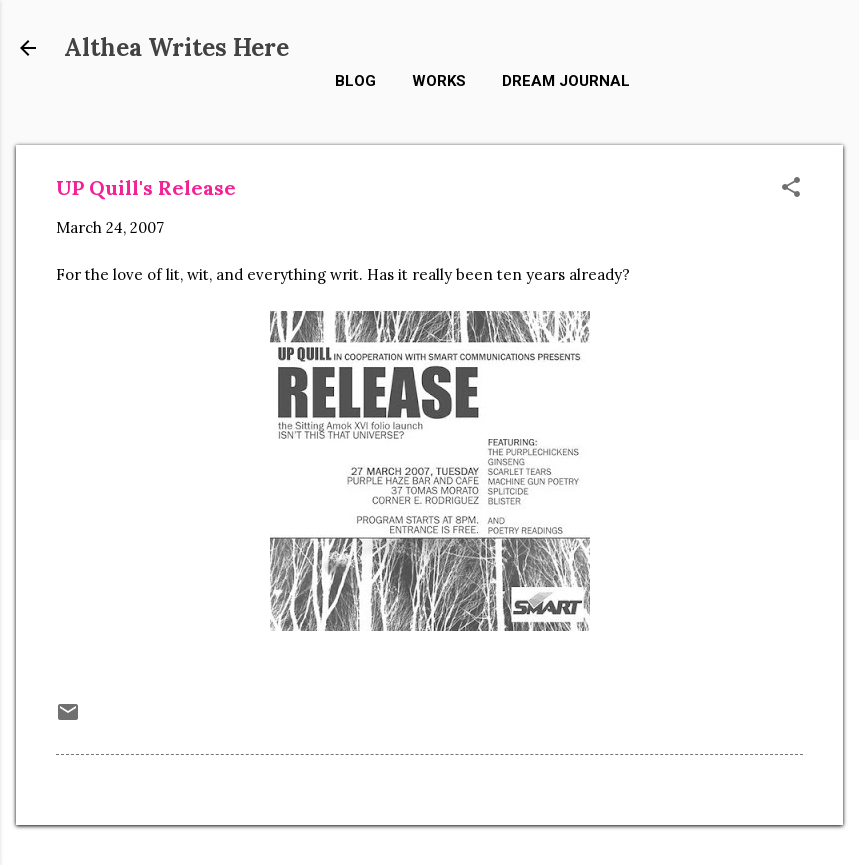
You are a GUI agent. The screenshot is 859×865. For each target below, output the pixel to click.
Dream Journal (566, 81)
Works (439, 81)
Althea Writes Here (176, 47)
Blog (355, 81)
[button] (791, 188)
